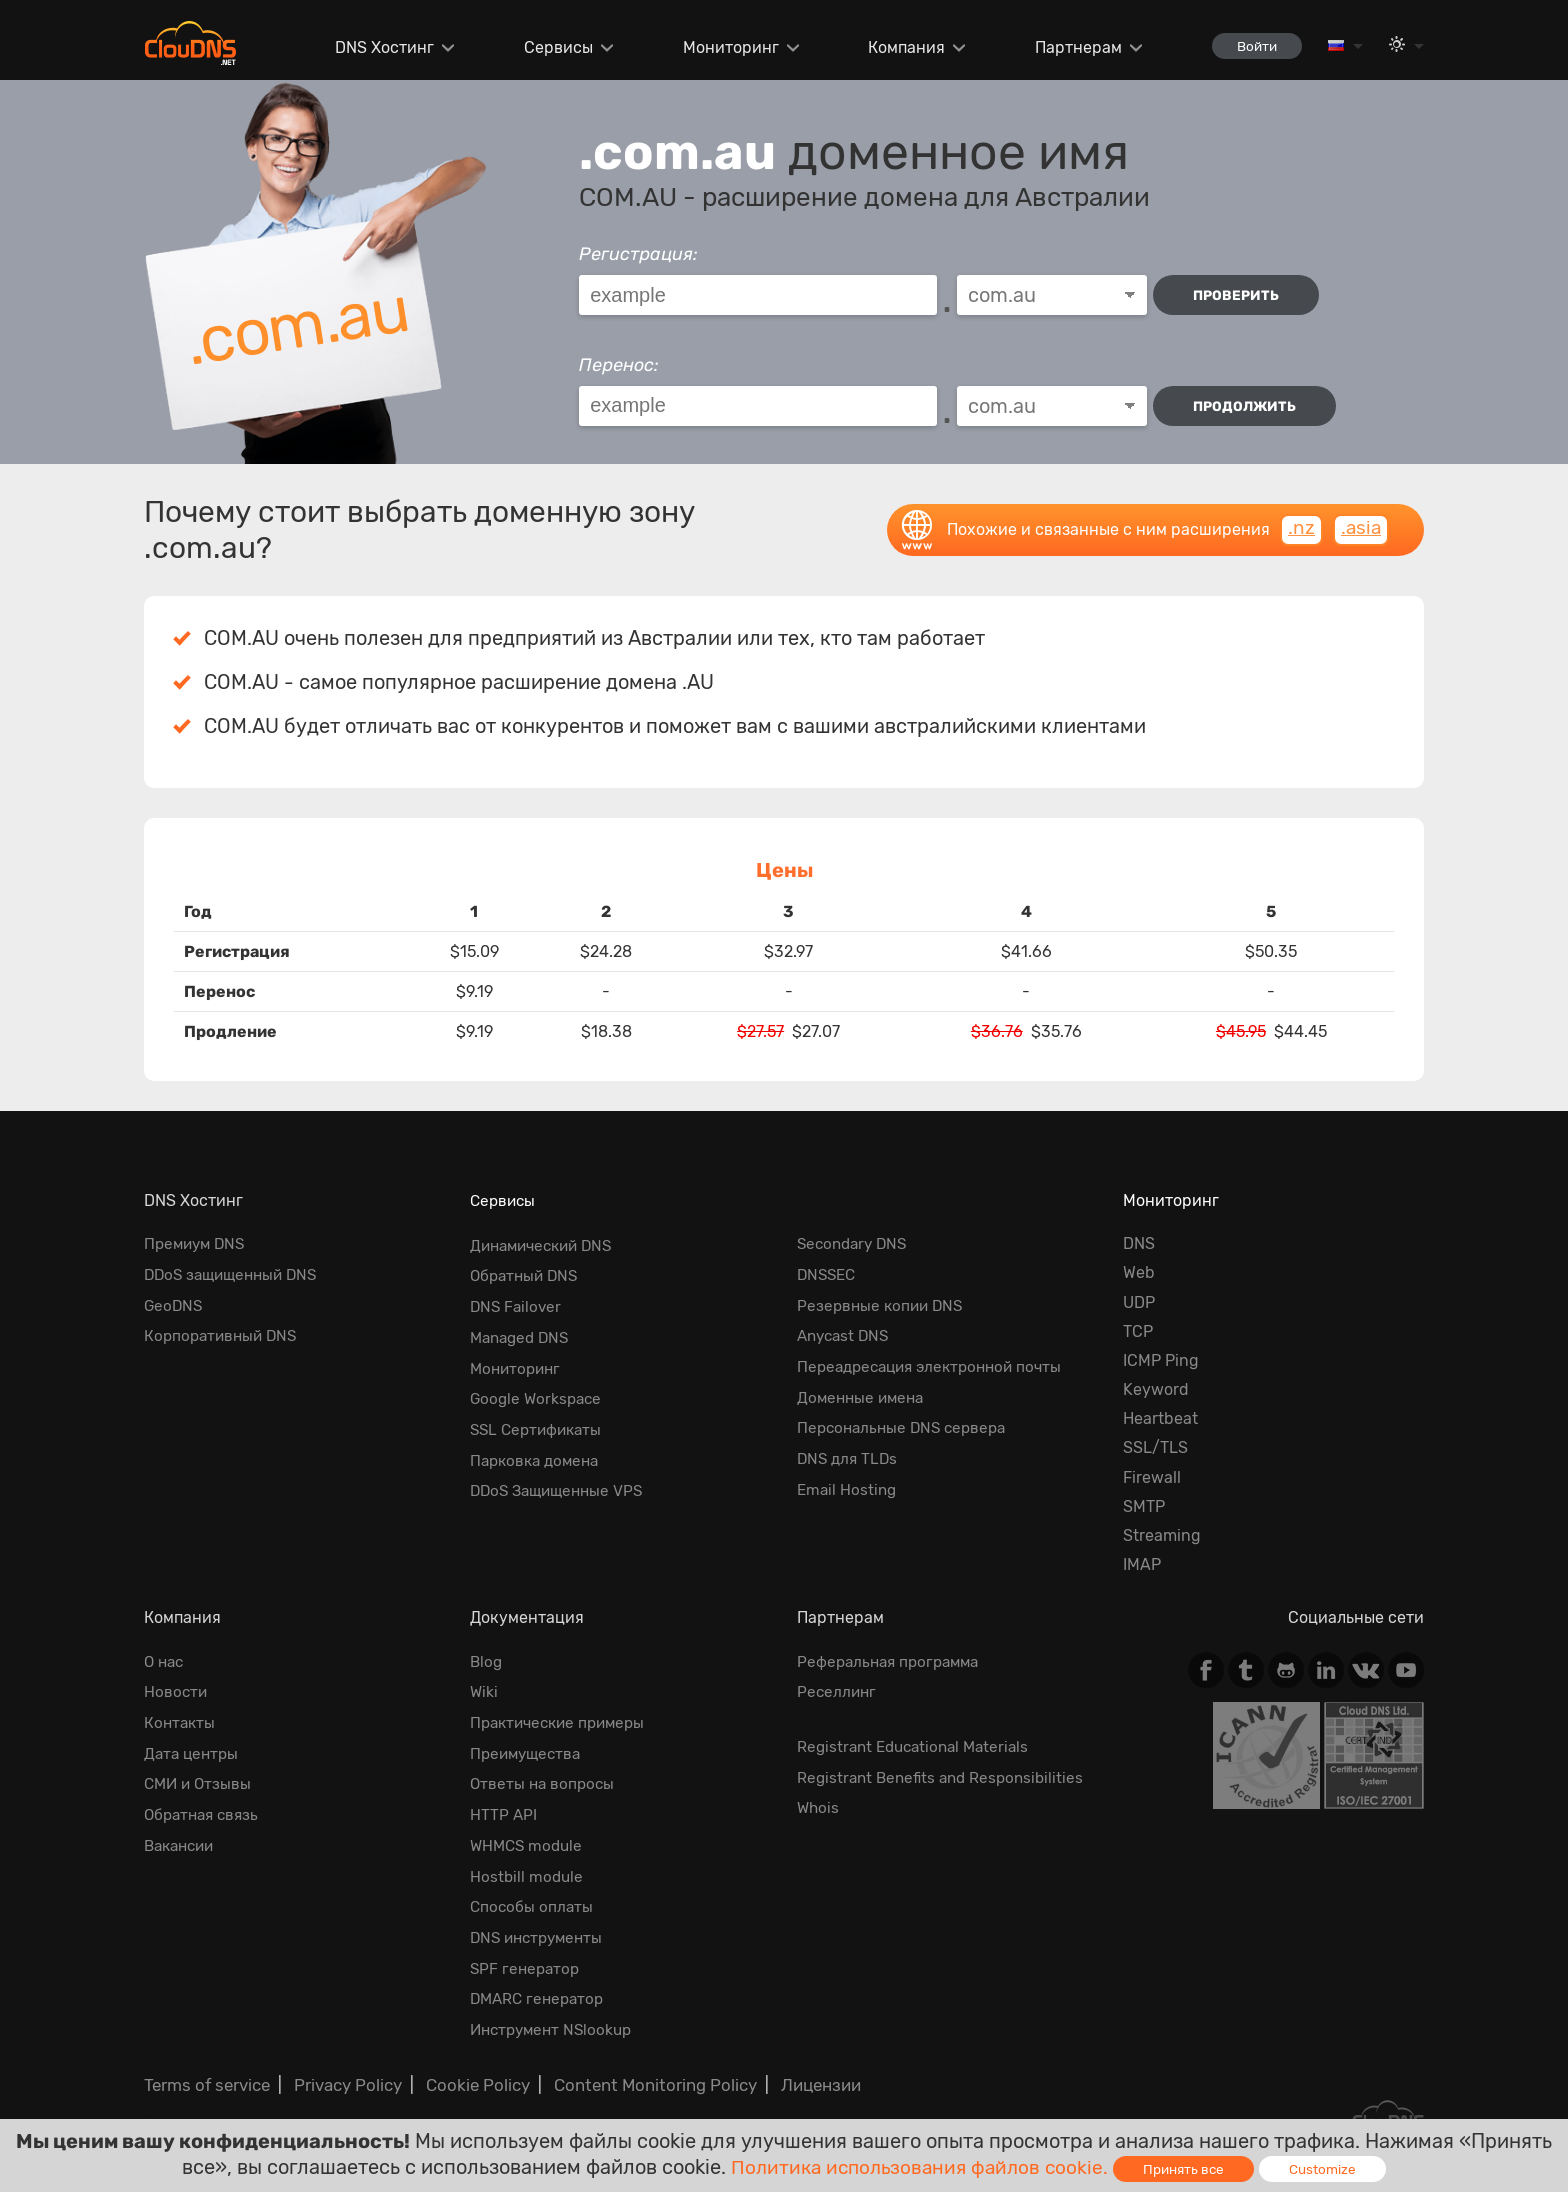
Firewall (1152, 1477)
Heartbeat (1160, 1418)
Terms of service (204, 2064)
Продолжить (1247, 405)
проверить (1240, 295)
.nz (1299, 529)
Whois (819, 1801)
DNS (1139, 1243)
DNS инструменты (540, 1923)
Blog (487, 1661)
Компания (896, 47)
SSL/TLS (1155, 1447)
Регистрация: (638, 254)
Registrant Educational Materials (919, 1743)
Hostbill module (528, 1865)
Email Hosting (848, 1477)
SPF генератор (527, 1952)
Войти (1251, 45)
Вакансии (182, 1836)
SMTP (1144, 1506)
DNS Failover (517, 1302)
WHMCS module (529, 1836)
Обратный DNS (527, 1272)
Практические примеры (563, 1719)
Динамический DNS (546, 1243)
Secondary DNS (855, 1243)
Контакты (181, 1719)
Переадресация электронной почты (937, 1360)
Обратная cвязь (205, 1807)
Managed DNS (523, 1331)
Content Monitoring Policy (638, 2064)
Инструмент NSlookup (555, 2011)
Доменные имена (863, 1389)
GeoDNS (174, 1302)
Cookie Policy (467, 2064)
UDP (1139, 1302)
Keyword (1156, 1389)
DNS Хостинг (374, 47)
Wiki (484, 1690)
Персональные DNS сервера (906, 1418)
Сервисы (548, 47)
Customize (1330, 2168)
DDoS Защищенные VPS (561, 1477)
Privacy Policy (341, 2064)
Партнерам (1067, 47)
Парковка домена (538, 1447)
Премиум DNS (197, 1243)
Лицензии (799, 2064)
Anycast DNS (846, 1331)
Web (1139, 1272)
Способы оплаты (533, 1894)
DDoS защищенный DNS (236, 1272)
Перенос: (619, 365)
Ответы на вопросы (544, 1777)
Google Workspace (538, 1389)
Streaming (1162, 1535)
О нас (165, 1661)
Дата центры (193, 1748)
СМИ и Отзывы (200, 1777)
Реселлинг (838, 1690)
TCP (1138, 1331)
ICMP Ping (1161, 1360)
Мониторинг (720, 47)
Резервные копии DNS (883, 1302)
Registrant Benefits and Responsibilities (946, 1772)
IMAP (1142, 1564)
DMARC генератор (540, 1982)
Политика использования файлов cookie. (917, 2166)
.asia (1360, 529)
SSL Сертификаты (539, 1418)
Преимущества (528, 1748)
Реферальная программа (893, 1661)
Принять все (1189, 2168)
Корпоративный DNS (224, 1331)
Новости (176, 1690)
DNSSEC (828, 1272)
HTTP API (504, 1807)
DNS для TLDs (849, 1447)
